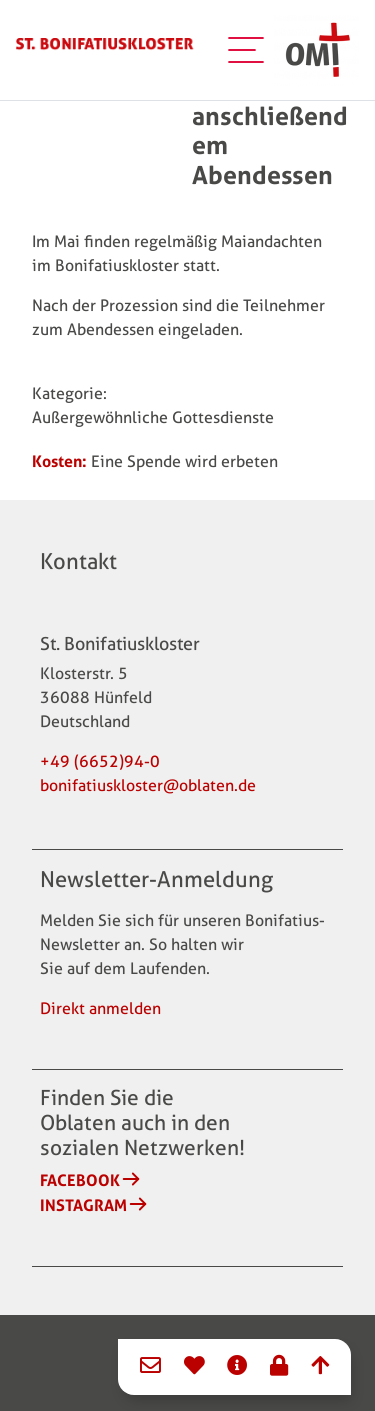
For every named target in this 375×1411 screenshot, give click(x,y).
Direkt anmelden (100, 1008)
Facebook (80, 1180)
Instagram (83, 1205)
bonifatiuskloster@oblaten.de (148, 785)
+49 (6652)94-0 (100, 761)
